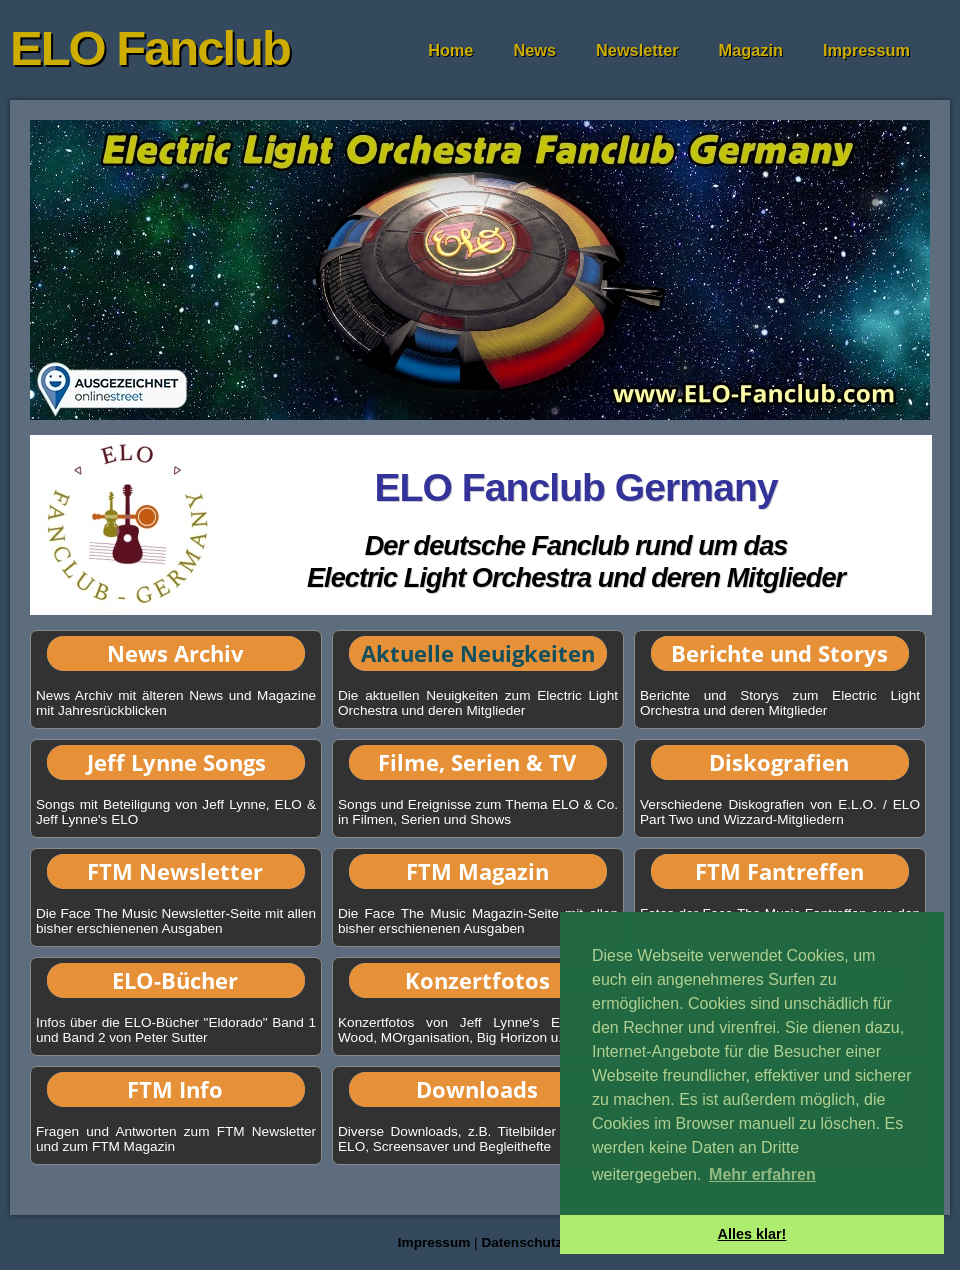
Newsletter (637, 50)
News (534, 50)
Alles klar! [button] (752, 1234)
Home (450, 50)
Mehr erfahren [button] (762, 1174)
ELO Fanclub (150, 48)
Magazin (751, 50)
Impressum (866, 50)
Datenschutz (521, 1242)
